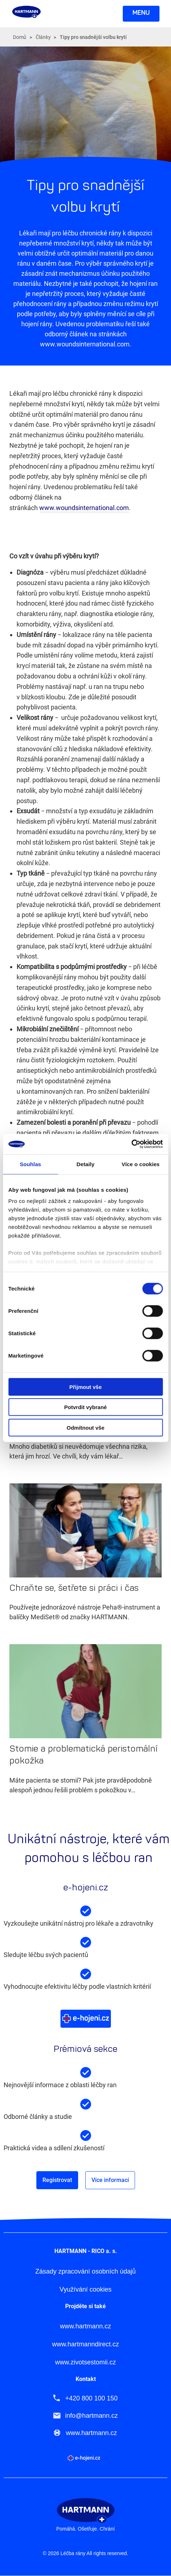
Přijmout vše (85, 1387)
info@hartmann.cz (91, 2415)
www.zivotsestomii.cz (85, 2362)
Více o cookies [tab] (141, 1164)
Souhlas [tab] (30, 1164)
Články (43, 37)
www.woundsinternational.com (84, 508)
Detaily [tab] (86, 1164)
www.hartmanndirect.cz (85, 2344)
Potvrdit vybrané (85, 1407)
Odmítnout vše (85, 1427)
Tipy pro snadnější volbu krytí (93, 37)
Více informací (110, 2180)
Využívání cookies (85, 2289)
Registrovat (57, 2180)
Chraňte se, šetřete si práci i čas (74, 1588)
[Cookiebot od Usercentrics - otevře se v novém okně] (131, 1144)
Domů (19, 37)
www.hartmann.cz (85, 2326)
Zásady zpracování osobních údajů (85, 2271)
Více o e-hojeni (86, 2018)
